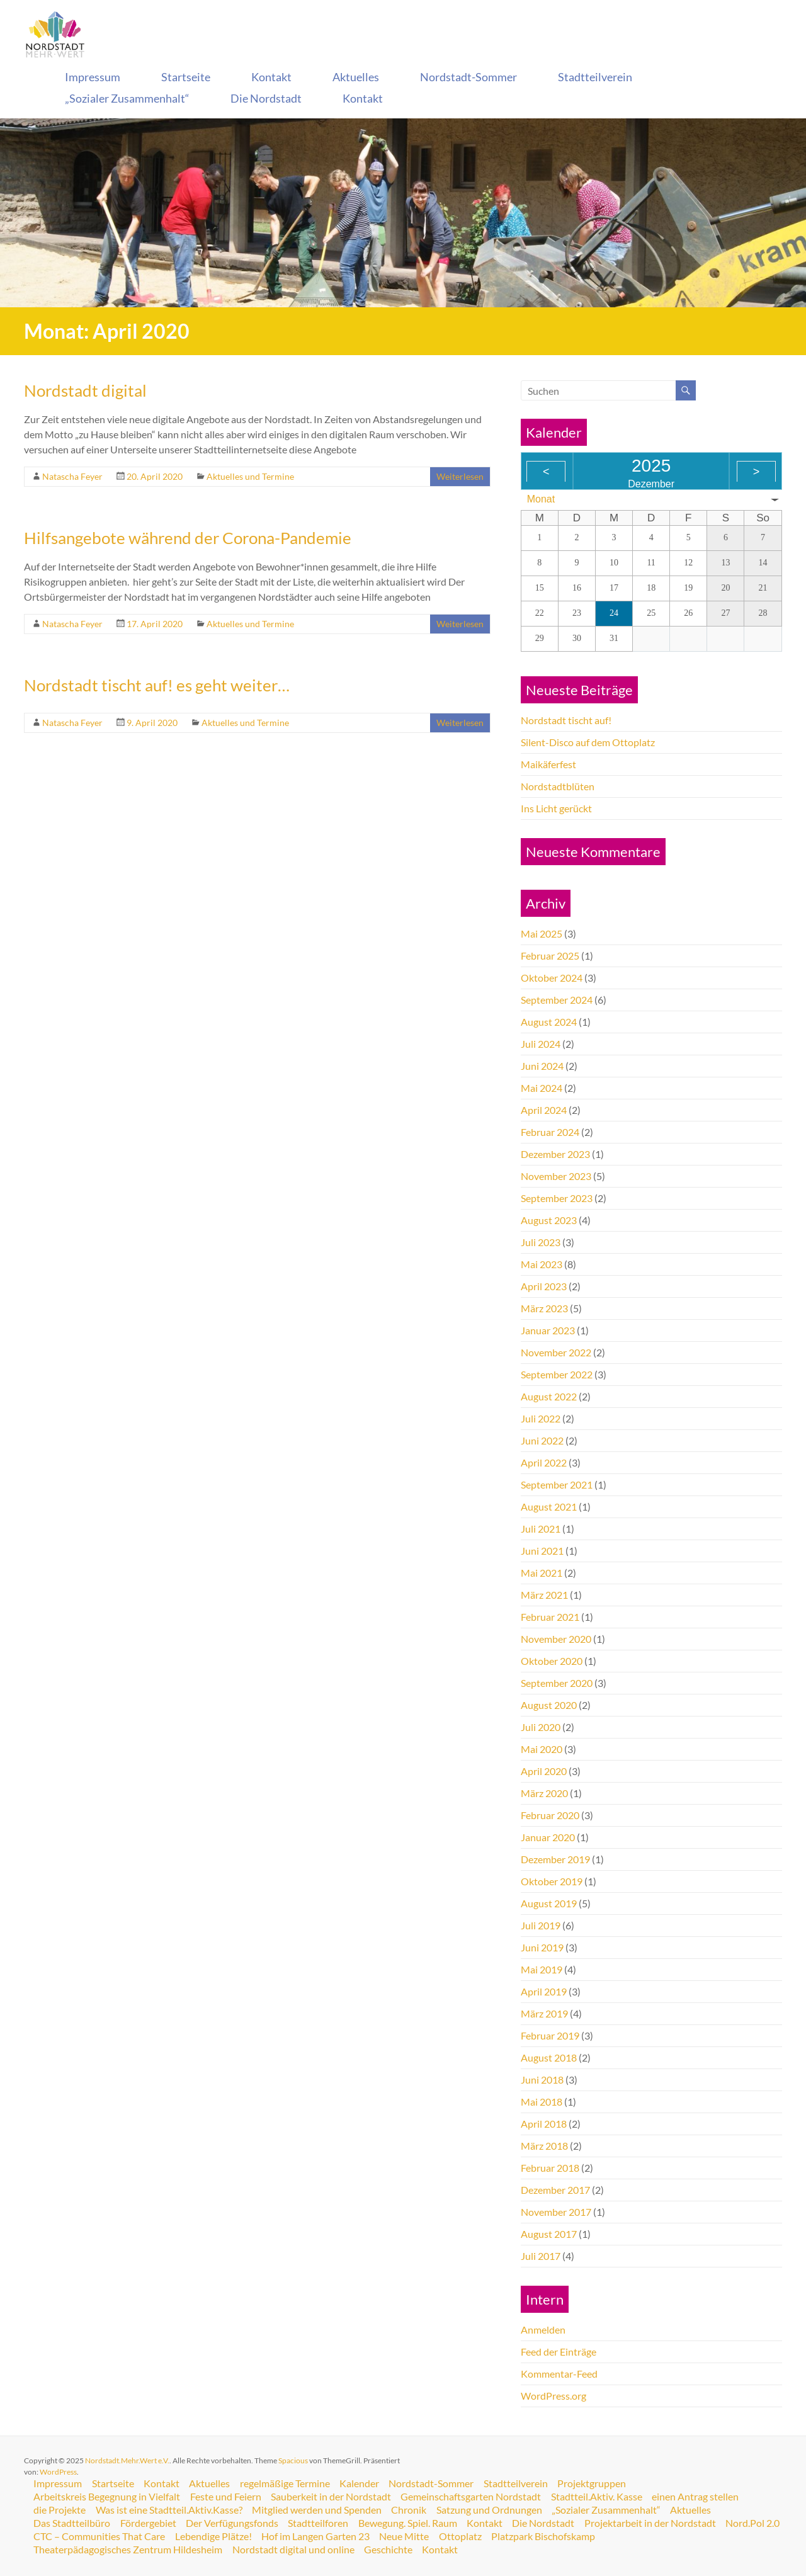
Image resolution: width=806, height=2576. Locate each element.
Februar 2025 (550, 956)
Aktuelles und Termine (250, 476)
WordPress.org (553, 2396)
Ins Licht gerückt (556, 808)
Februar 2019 (550, 2035)
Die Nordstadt (266, 98)
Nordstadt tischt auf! (566, 720)
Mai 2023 (541, 1264)
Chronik (410, 2510)
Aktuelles (355, 77)
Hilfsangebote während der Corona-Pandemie (187, 538)
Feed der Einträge (558, 2352)
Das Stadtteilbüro (72, 2523)
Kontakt (271, 77)
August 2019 (549, 1903)
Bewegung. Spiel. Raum (409, 2523)
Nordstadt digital (85, 390)
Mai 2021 (541, 1573)
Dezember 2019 (555, 1859)
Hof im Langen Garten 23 (381, 2536)
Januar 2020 (548, 1837)
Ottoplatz (526, 2536)
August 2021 (549, 1506)
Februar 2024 (550, 1132)
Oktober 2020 (551, 1661)
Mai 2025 (541, 933)
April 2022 (544, 1462)
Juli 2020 (540, 1727)
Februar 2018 (550, 2168)
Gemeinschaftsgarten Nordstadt (472, 2496)
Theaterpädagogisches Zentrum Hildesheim (128, 2549)
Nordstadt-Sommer (468, 77)
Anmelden (543, 2329)
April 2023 (544, 1286)
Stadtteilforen (320, 2523)
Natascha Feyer (72, 476)
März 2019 (544, 2013)
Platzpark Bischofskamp (610, 2536)
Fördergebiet (149, 2523)
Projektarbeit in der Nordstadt (653, 2523)
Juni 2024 (542, 1066)
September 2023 (557, 1198)
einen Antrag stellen (697, 2496)
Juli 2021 (540, 1529)
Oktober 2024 (551, 978)
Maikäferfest (548, 764)
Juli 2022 (540, 1418)
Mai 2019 (541, 1969)
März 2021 (544, 1595)
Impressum (92, 77)
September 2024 (557, 1000)
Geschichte (389, 2549)
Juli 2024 (540, 1044)
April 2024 (544, 1110)
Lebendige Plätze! (278, 2536)
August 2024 (549, 1022)
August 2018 (549, 2057)
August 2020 (549, 1705)
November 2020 (556, 1639)
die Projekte (60, 2510)
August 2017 (549, 2234)
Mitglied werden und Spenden (318, 2510)
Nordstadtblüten (557, 786)
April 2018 (544, 2124)
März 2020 (544, 1793)
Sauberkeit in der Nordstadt (332, 2496)
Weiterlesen (460, 476)
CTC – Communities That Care (164, 2536)
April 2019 (544, 1991)
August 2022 (549, 1396)
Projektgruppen (595, 2483)
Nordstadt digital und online (294, 2549)
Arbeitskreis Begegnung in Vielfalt (107, 2496)
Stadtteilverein (595, 77)
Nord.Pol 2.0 (61, 2536)
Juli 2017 (540, 2256)
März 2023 (544, 1308)
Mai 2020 (541, 1749)
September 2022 (557, 1374)
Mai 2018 (541, 2102)
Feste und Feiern (226, 2496)
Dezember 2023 (555, 1154)
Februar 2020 (550, 1815)
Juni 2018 (542, 2079)
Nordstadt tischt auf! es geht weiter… (157, 685)
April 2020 (544, 1771)
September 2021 (557, 1484)
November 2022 (556, 1352)
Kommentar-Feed (559, 2374)
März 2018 (544, 2146)
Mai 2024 (541, 1088)
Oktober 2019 (551, 1881)
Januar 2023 (548, 1330)
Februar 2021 (550, 1617)
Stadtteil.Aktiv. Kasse (598, 2496)
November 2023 (556, 1176)
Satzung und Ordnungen (491, 2510)
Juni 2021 (542, 1551)
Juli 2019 (540, 1925)
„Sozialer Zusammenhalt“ (127, 98)
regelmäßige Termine (287, 2483)
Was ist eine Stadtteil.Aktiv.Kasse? (169, 2510)
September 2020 (557, 1683)
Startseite (185, 77)
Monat (541, 499)
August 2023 (549, 1220)
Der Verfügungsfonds (233, 2523)
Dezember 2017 (555, 2190)
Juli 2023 (540, 1242)
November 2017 (556, 2212)
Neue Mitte (470, 2536)
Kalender (362, 2483)
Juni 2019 (542, 1947)
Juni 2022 (542, 1440)
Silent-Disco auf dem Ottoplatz (588, 742)
